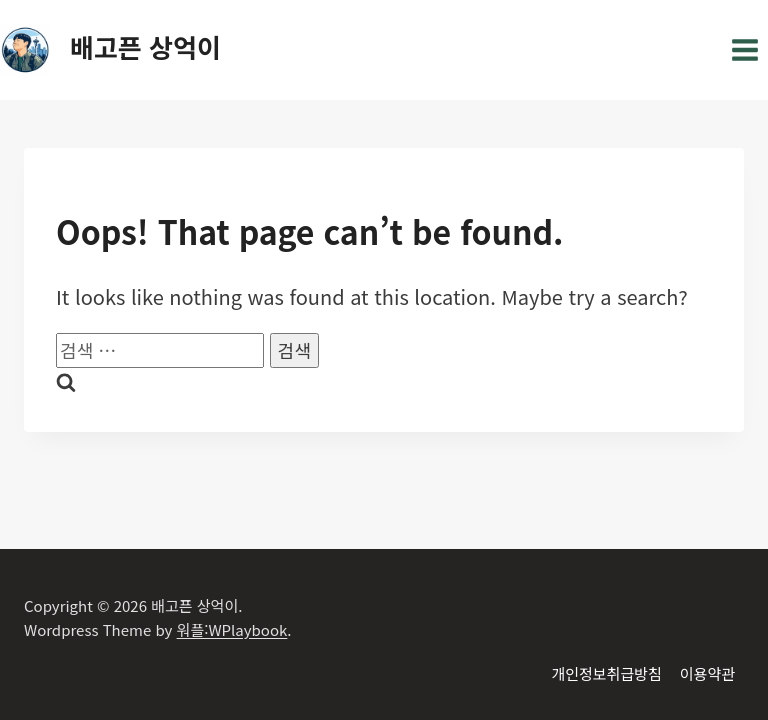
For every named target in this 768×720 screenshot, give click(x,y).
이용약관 (707, 673)
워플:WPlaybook (232, 629)
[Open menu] (744, 49)
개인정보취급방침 (606, 673)
